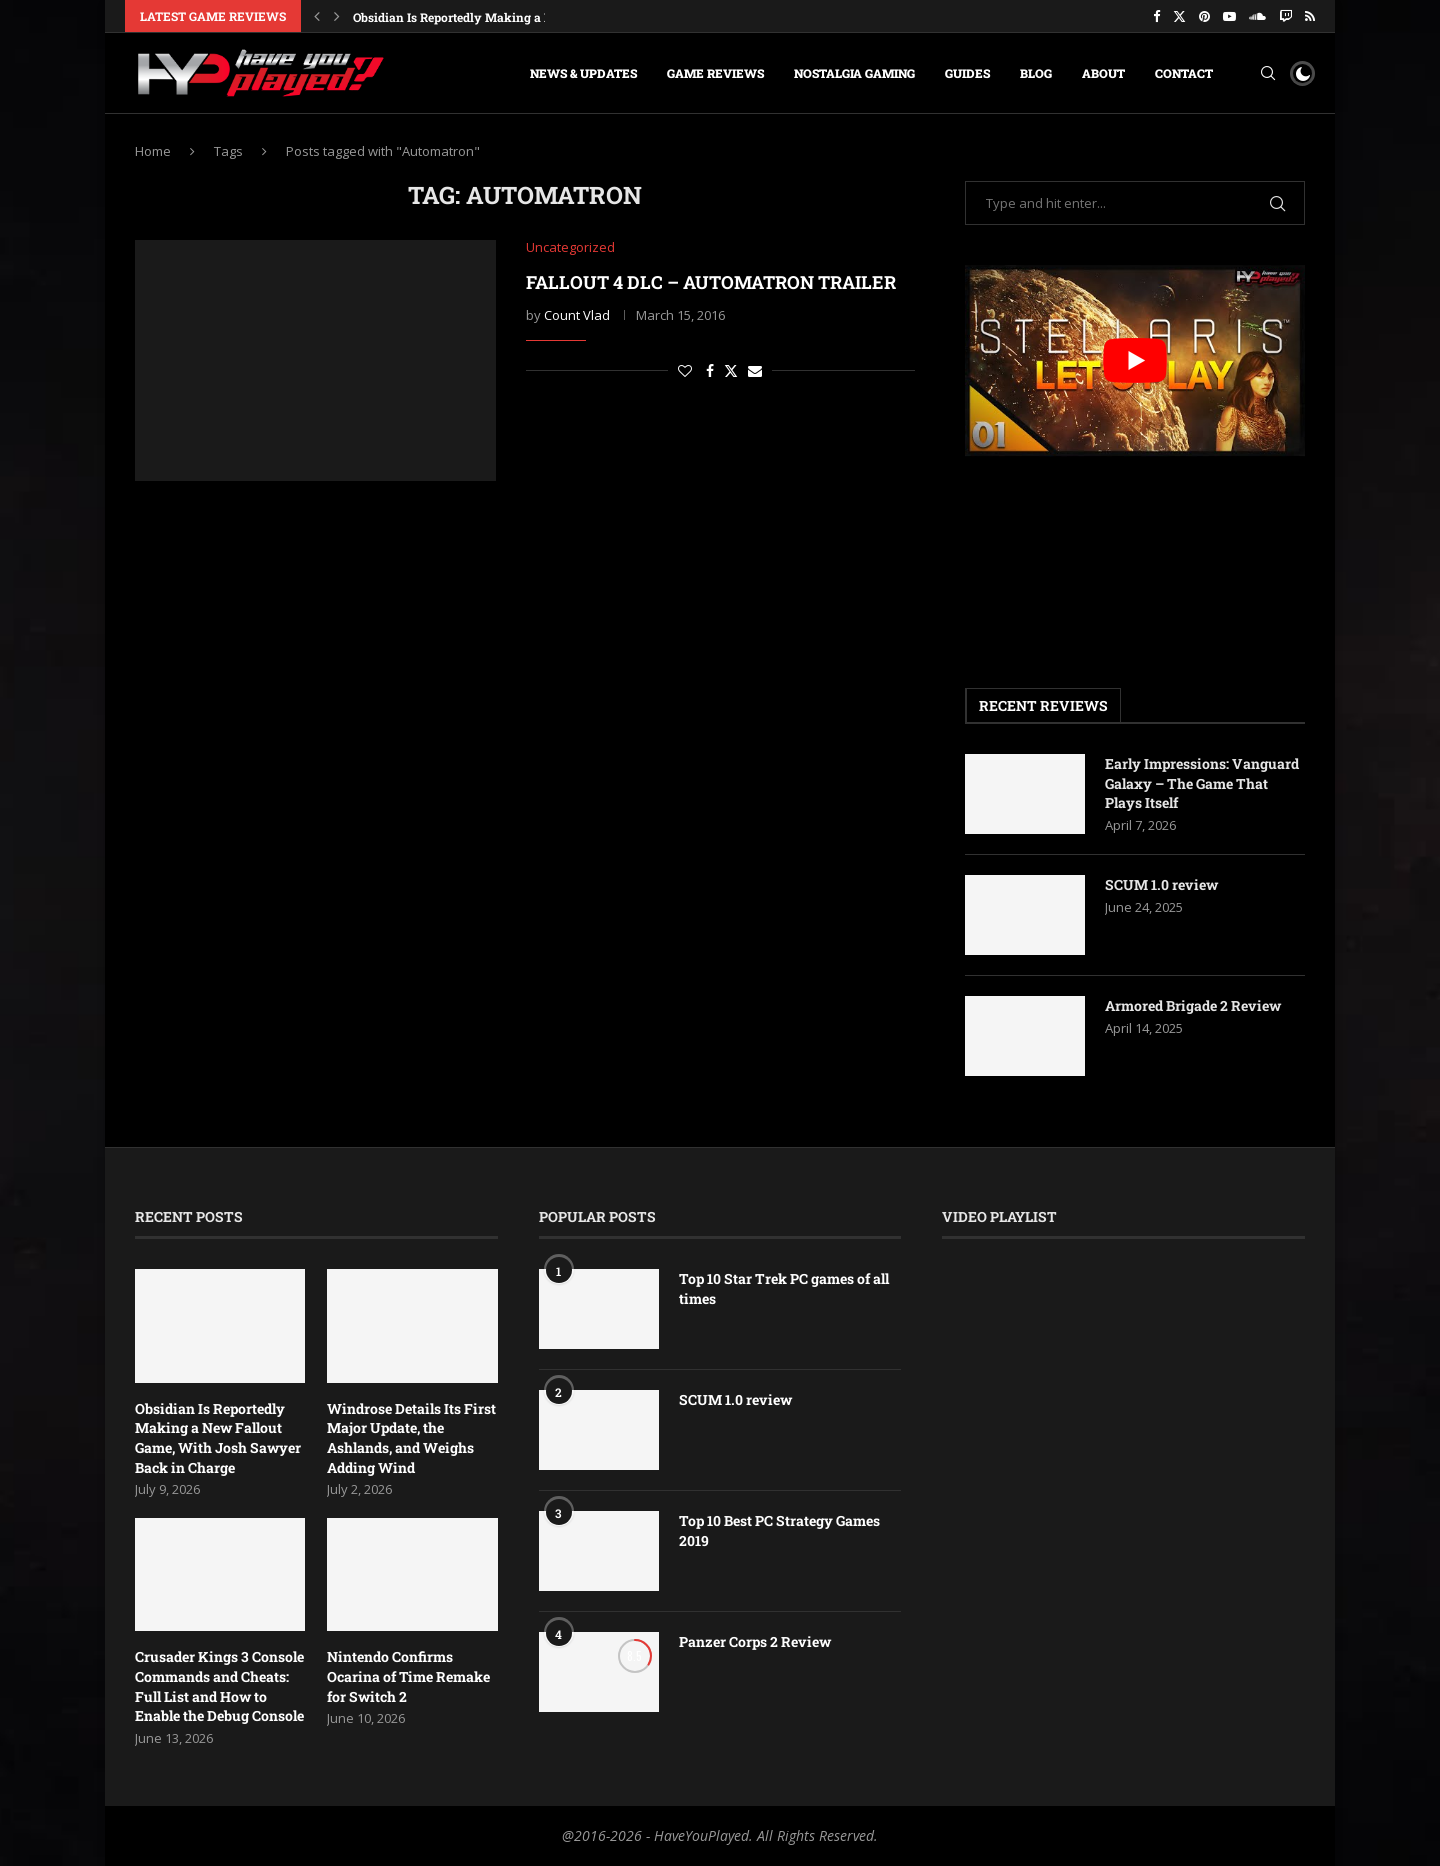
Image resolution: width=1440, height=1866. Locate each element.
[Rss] (1310, 16)
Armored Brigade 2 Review (1193, 1005)
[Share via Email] (755, 370)
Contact (1184, 73)
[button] (317, 16)
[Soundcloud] (1257, 16)
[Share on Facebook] (710, 370)
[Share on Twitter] (731, 370)
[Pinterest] (1204, 16)
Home (153, 151)
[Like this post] (685, 370)
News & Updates (583, 73)
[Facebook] (1156, 16)
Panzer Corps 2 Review (755, 1641)
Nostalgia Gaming (854, 73)
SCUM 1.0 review (1161, 884)
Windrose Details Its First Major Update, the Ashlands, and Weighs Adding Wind (411, 1438)
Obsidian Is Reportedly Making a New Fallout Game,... (506, 17)
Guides (967, 73)
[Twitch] (1285, 16)
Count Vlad (577, 315)
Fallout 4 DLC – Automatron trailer (711, 282)
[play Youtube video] (1135, 360)
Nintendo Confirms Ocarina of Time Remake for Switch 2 (408, 1676)
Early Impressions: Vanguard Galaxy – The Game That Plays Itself (1202, 783)
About (1103, 73)
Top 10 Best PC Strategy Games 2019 (779, 1530)
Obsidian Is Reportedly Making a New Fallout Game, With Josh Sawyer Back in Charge (218, 1438)
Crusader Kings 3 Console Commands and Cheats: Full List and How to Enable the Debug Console (219, 1686)
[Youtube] (1229, 16)
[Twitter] (1179, 16)
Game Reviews (715, 73)
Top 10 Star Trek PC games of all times (784, 1288)
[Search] (1268, 73)
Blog (1036, 73)
